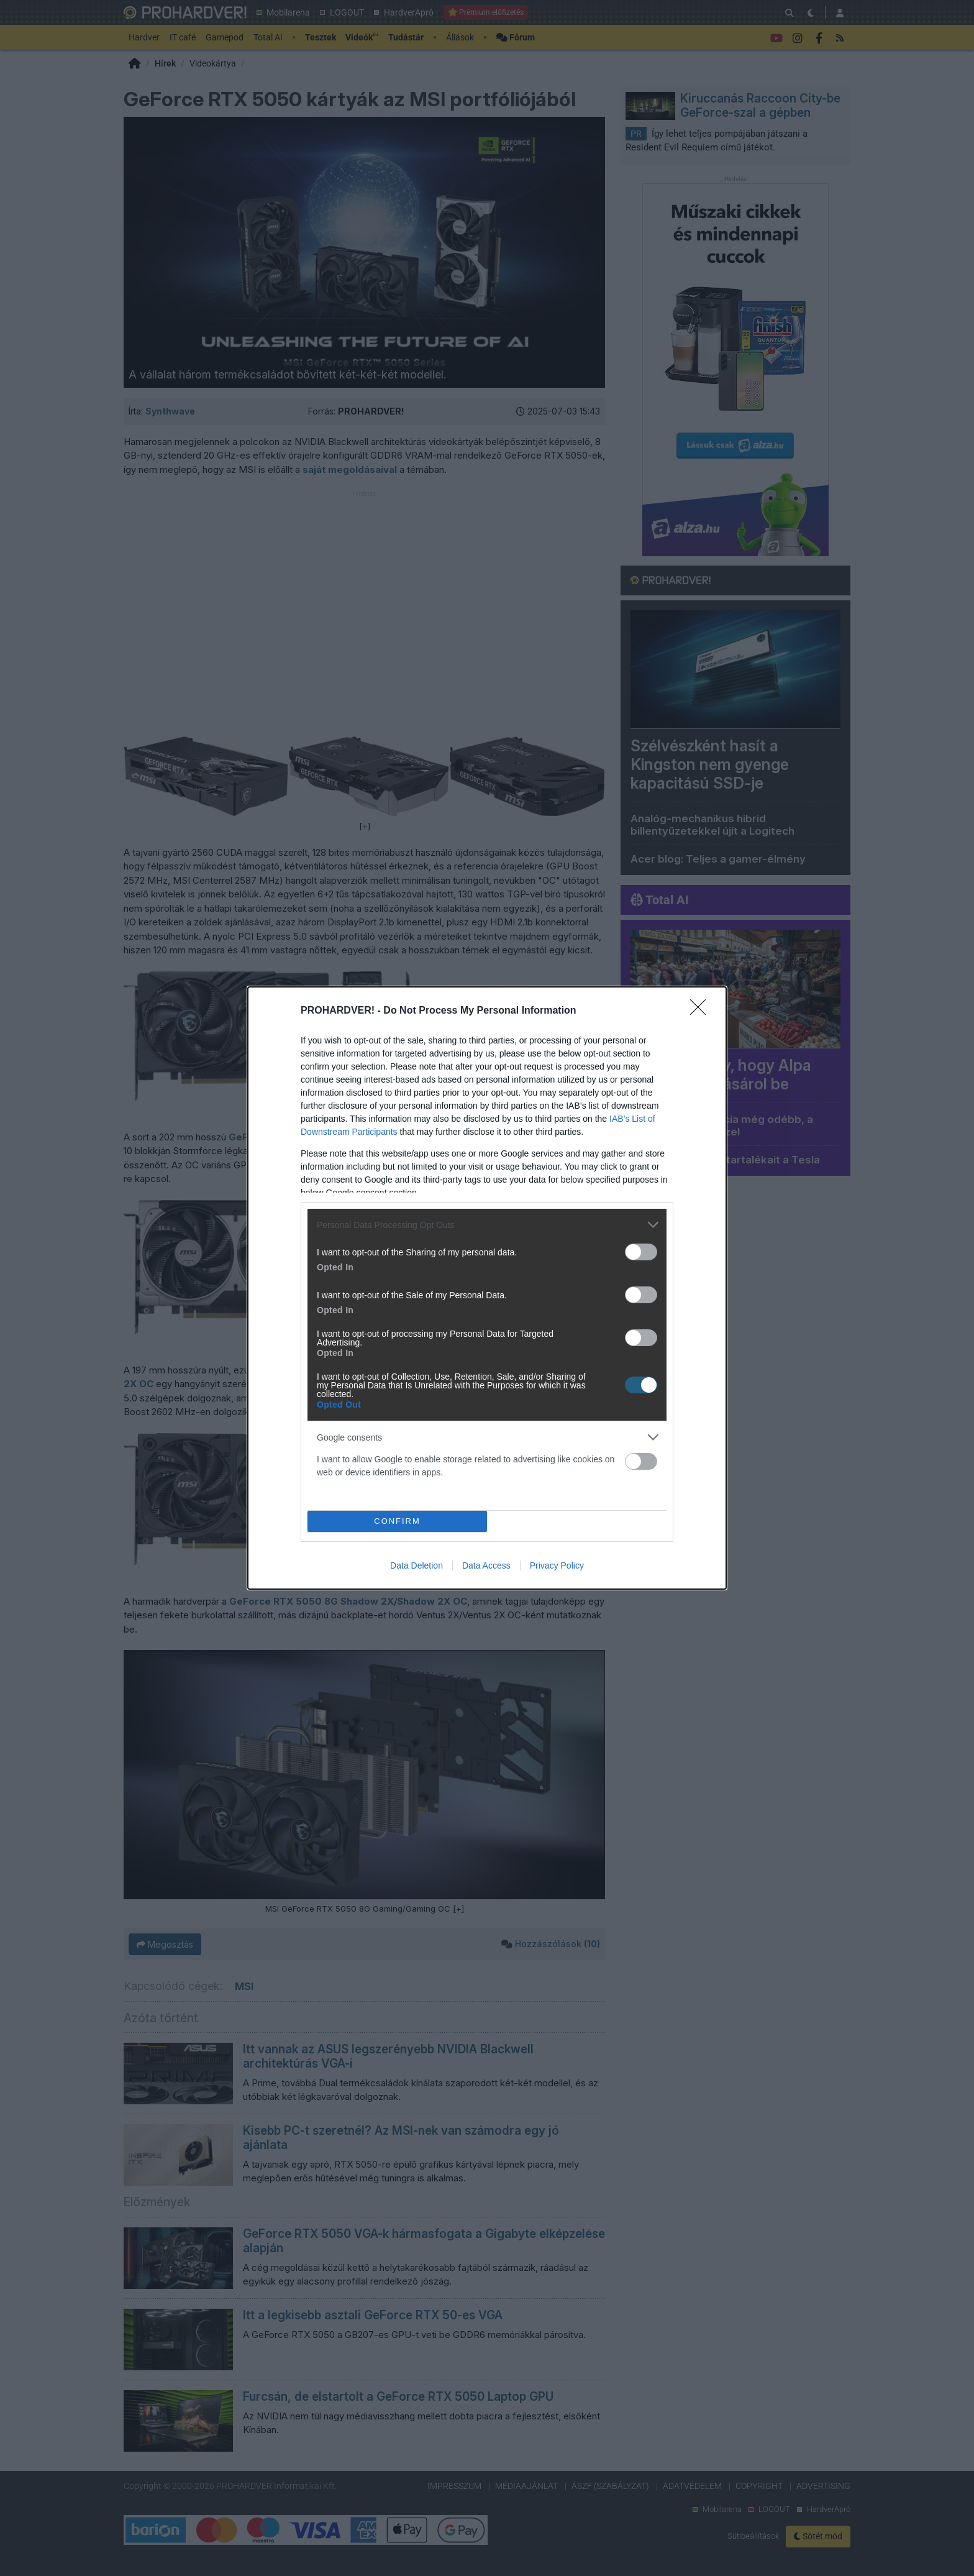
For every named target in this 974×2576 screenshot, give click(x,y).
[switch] (641, 1252)
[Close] (702, 1011)
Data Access (486, 1565)
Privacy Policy (557, 1565)
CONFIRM (397, 1521)
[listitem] (487, 1224)
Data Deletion (416, 1565)
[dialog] (487, 1288)
